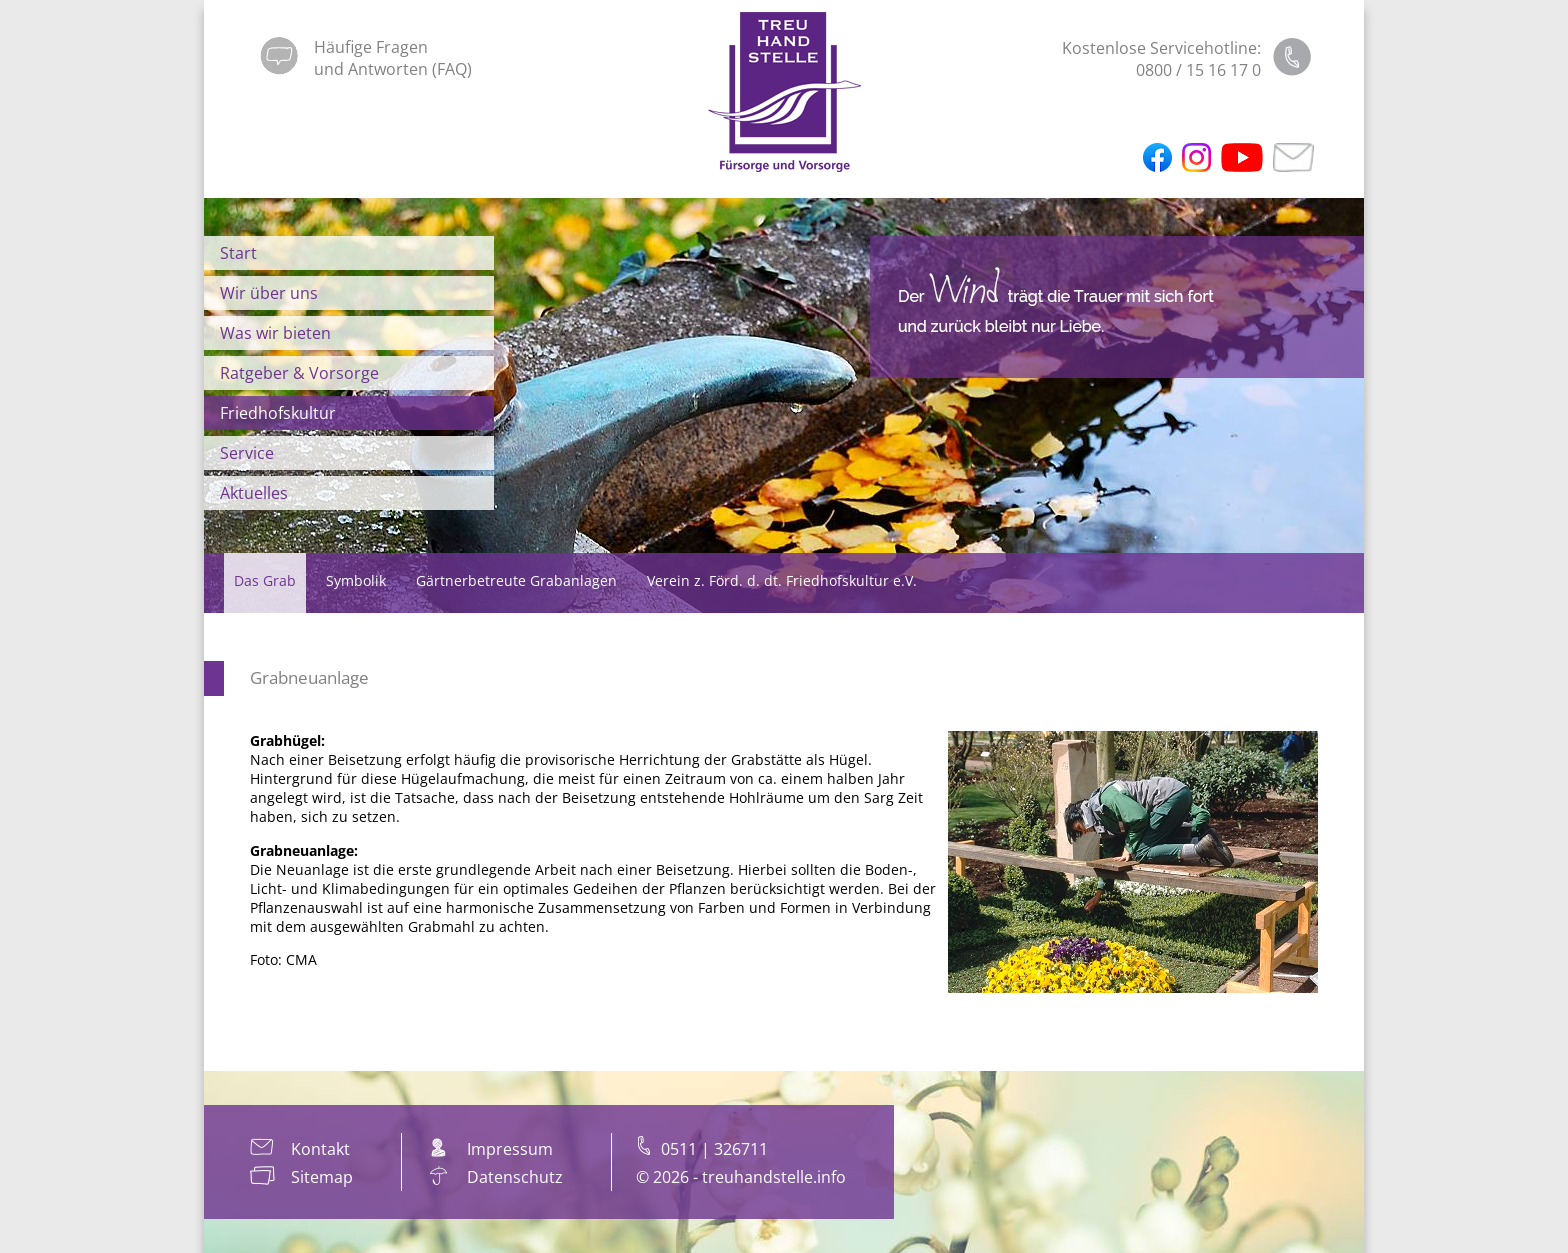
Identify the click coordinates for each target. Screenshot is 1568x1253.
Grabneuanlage (309, 677)
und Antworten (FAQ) (393, 69)
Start (238, 253)
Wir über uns (269, 293)
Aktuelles (254, 493)
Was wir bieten (275, 333)
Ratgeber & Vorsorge (299, 373)
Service (247, 453)
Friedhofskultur (278, 413)
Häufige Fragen (371, 47)
